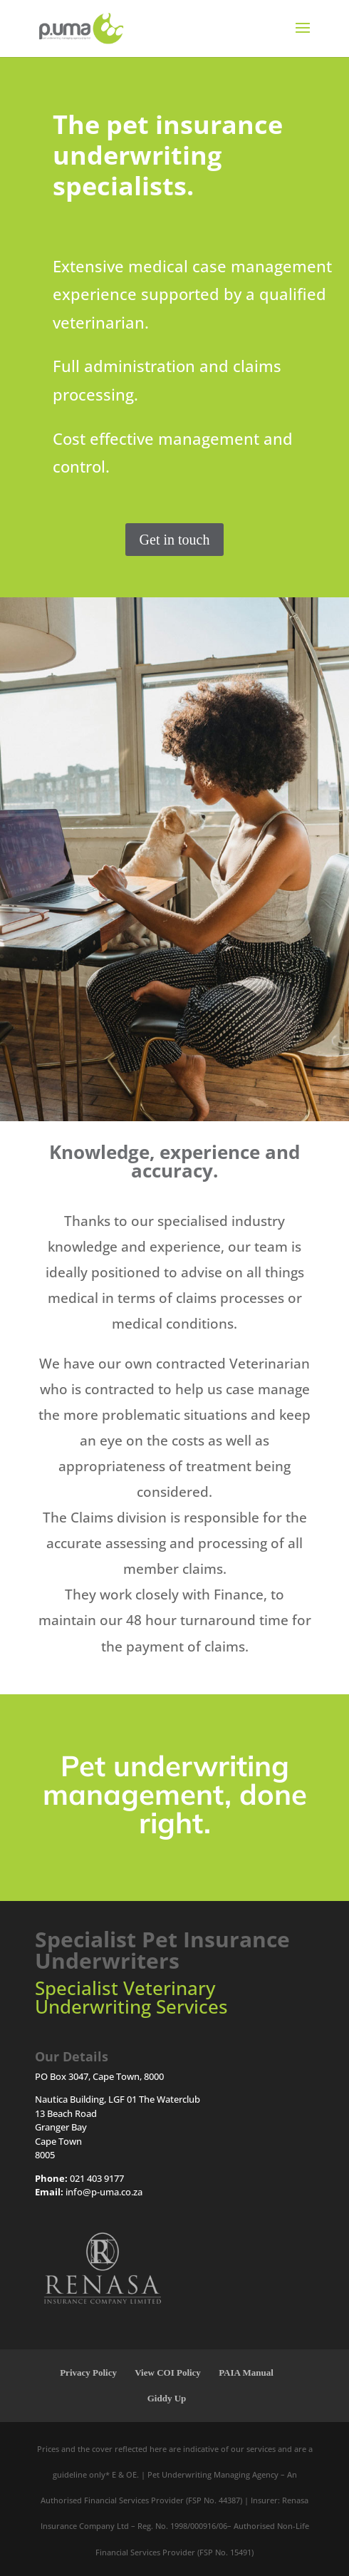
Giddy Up (167, 2398)
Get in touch (175, 539)
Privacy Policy (88, 2372)
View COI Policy (168, 2372)
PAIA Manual (246, 2372)
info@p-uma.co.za (104, 2191)
